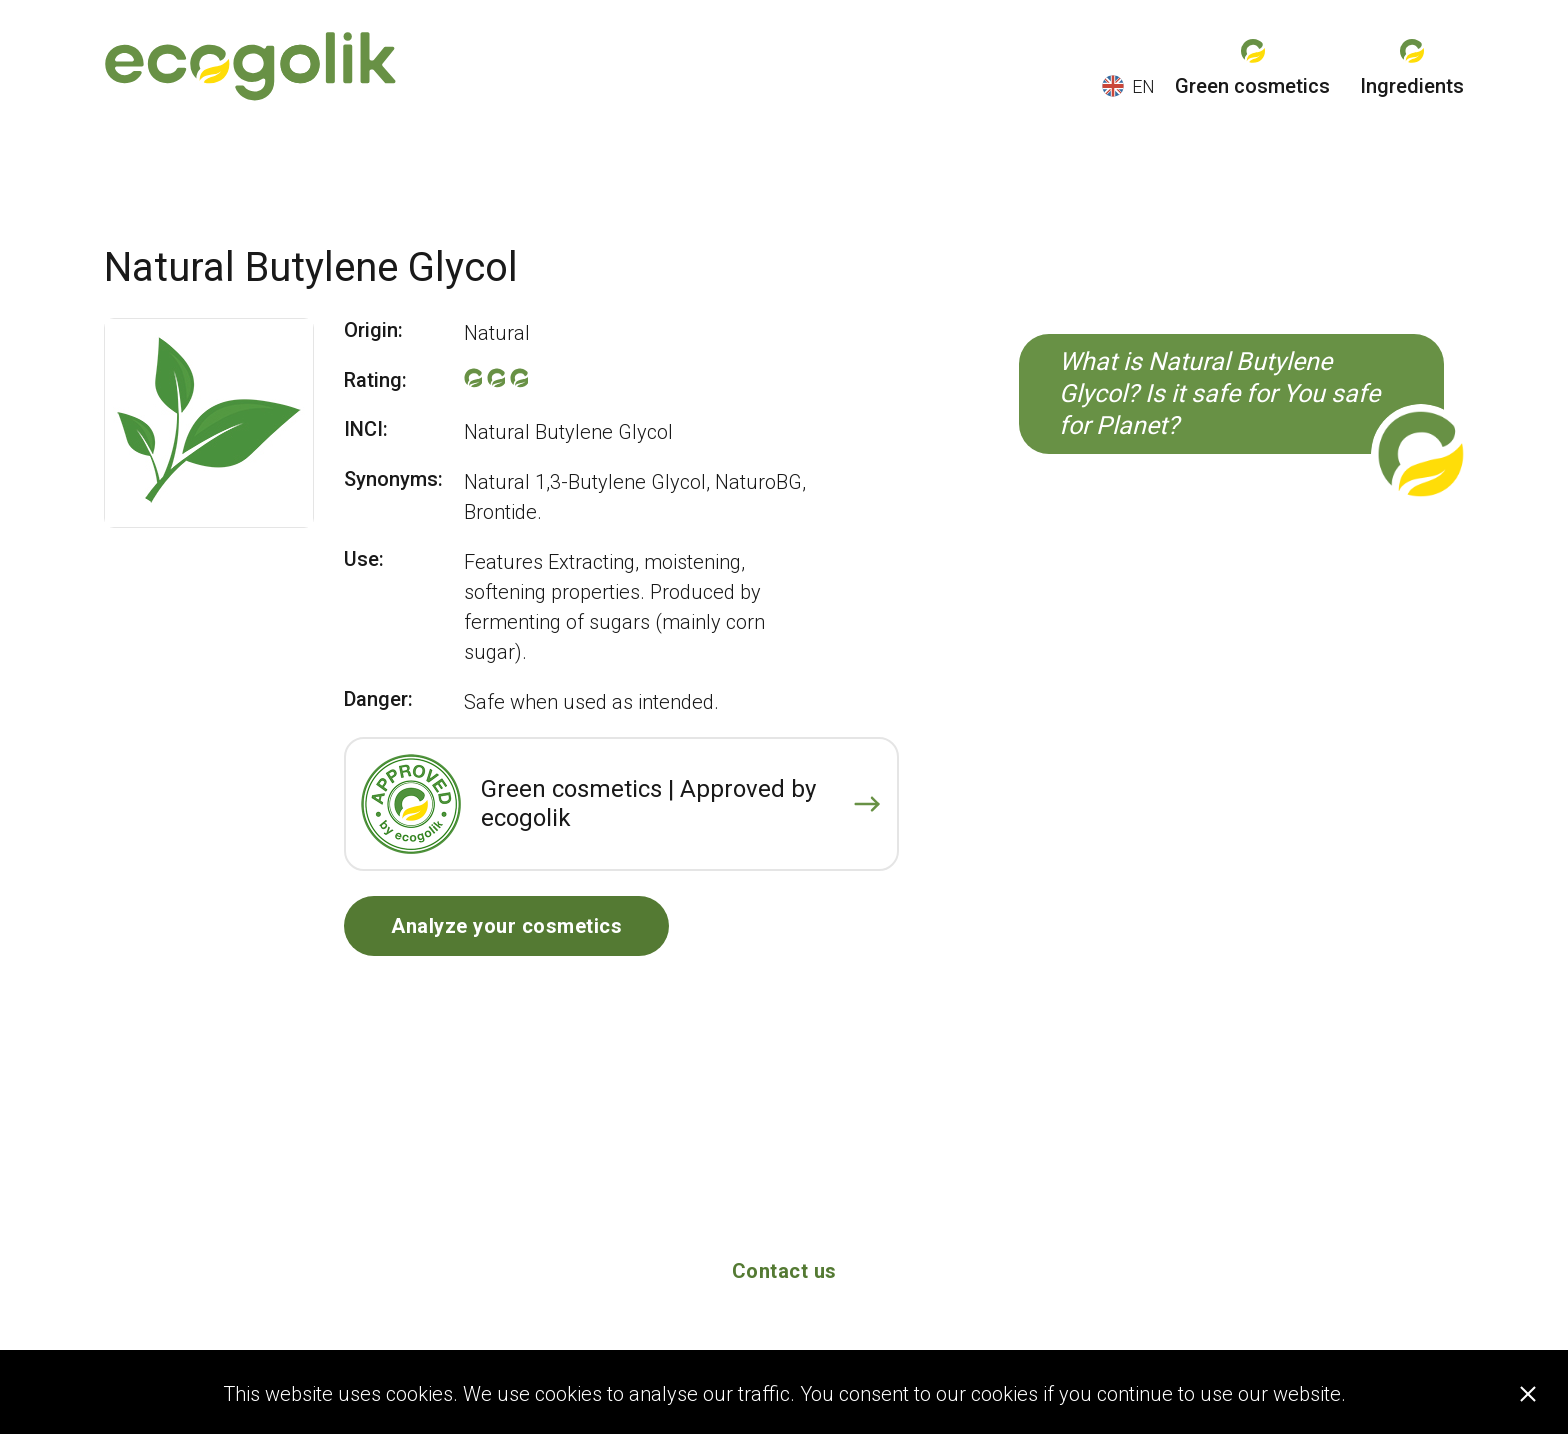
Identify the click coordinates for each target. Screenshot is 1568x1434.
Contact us (784, 1271)
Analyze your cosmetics (506, 926)
